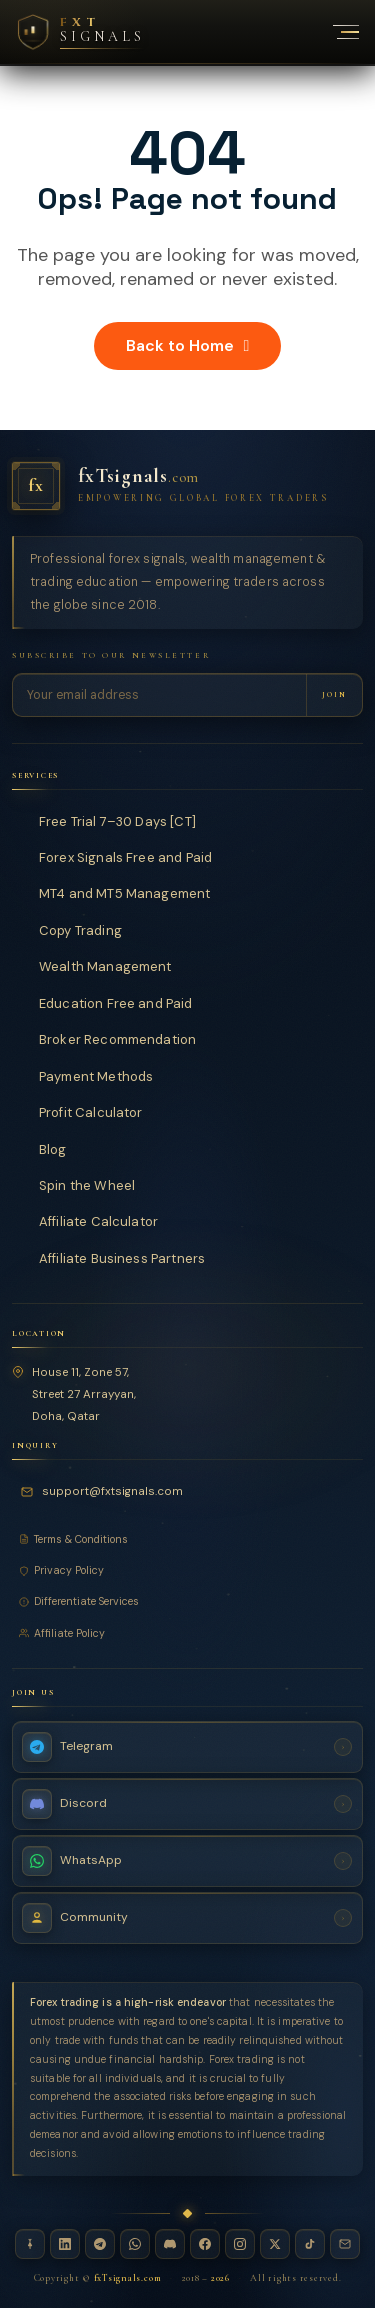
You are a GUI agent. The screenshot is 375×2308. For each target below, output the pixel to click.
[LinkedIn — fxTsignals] (65, 2244)
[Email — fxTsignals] (345, 2244)
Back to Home (188, 345)
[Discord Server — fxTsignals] (187, 1804)
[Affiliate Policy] (187, 1633)
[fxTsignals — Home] (187, 486)
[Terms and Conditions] (187, 1539)
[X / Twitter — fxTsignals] (275, 2244)
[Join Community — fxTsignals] (187, 1918)
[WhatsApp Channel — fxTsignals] (187, 1861)
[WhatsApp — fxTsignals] (135, 2244)
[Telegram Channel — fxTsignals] (187, 1747)
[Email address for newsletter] (159, 694)
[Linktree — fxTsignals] (30, 2244)
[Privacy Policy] (187, 1570)
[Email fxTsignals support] (105, 1492)
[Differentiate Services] (187, 1601)
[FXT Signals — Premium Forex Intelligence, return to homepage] (80, 32)
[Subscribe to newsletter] (334, 694)
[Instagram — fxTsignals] (240, 2244)
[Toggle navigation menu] (335, 32)
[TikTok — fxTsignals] (310, 2244)
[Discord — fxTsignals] (170, 2244)
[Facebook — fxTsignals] (205, 2244)
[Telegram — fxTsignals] (100, 2244)
